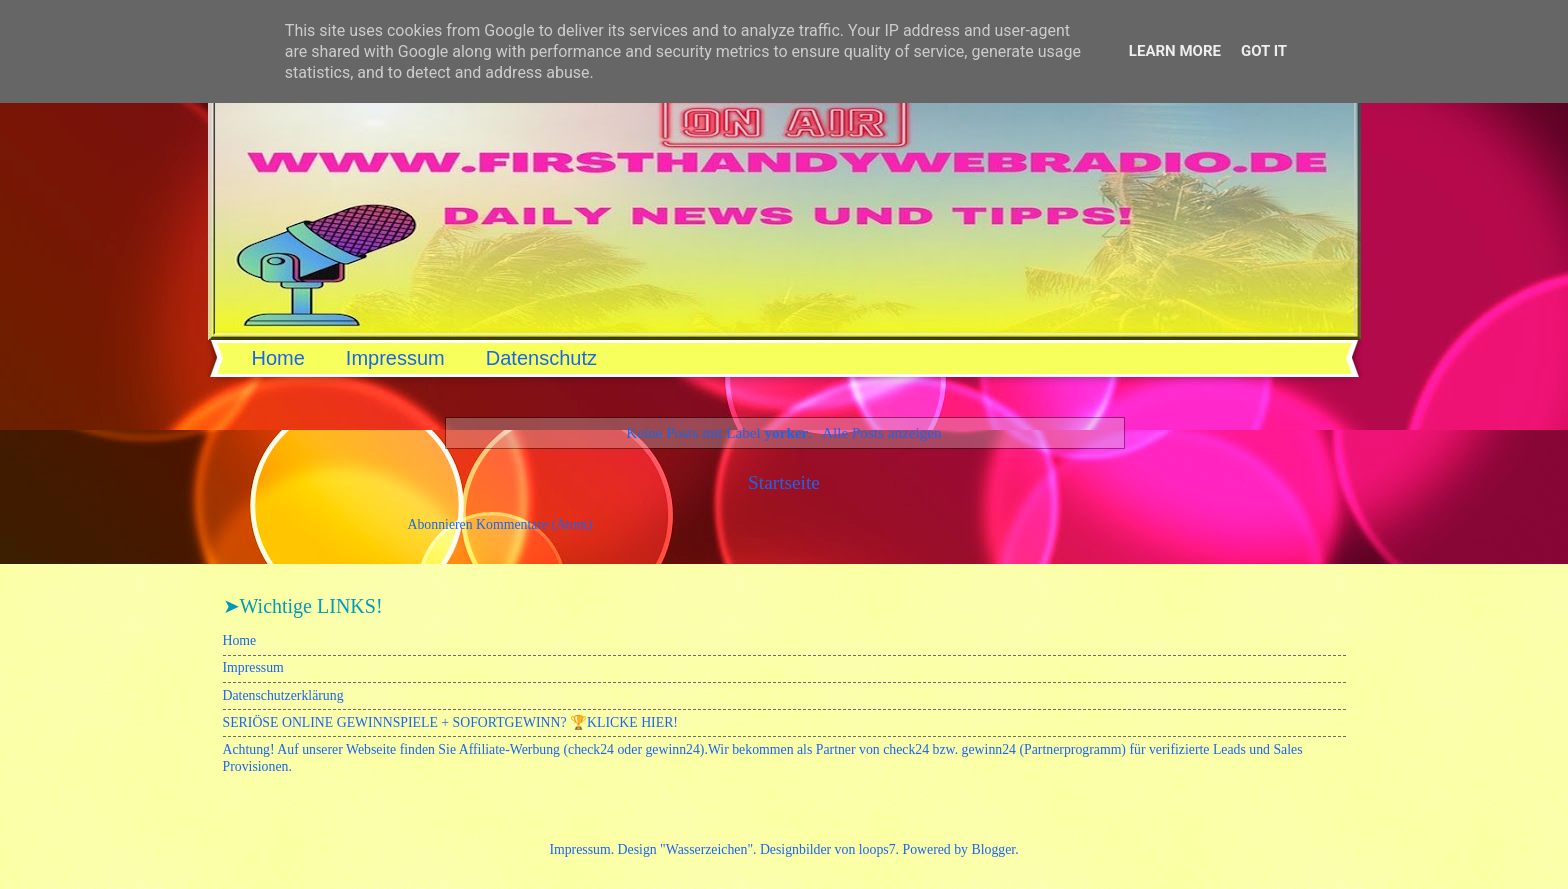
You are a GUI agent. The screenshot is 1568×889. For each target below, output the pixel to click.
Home (278, 358)
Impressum (395, 358)
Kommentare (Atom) (534, 524)
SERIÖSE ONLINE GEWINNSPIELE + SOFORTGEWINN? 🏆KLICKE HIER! (450, 722)
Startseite (784, 482)
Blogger (993, 849)
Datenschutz (541, 358)
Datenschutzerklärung (283, 695)
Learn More (1175, 51)
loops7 (877, 849)
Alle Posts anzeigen (882, 432)
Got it (1264, 51)
